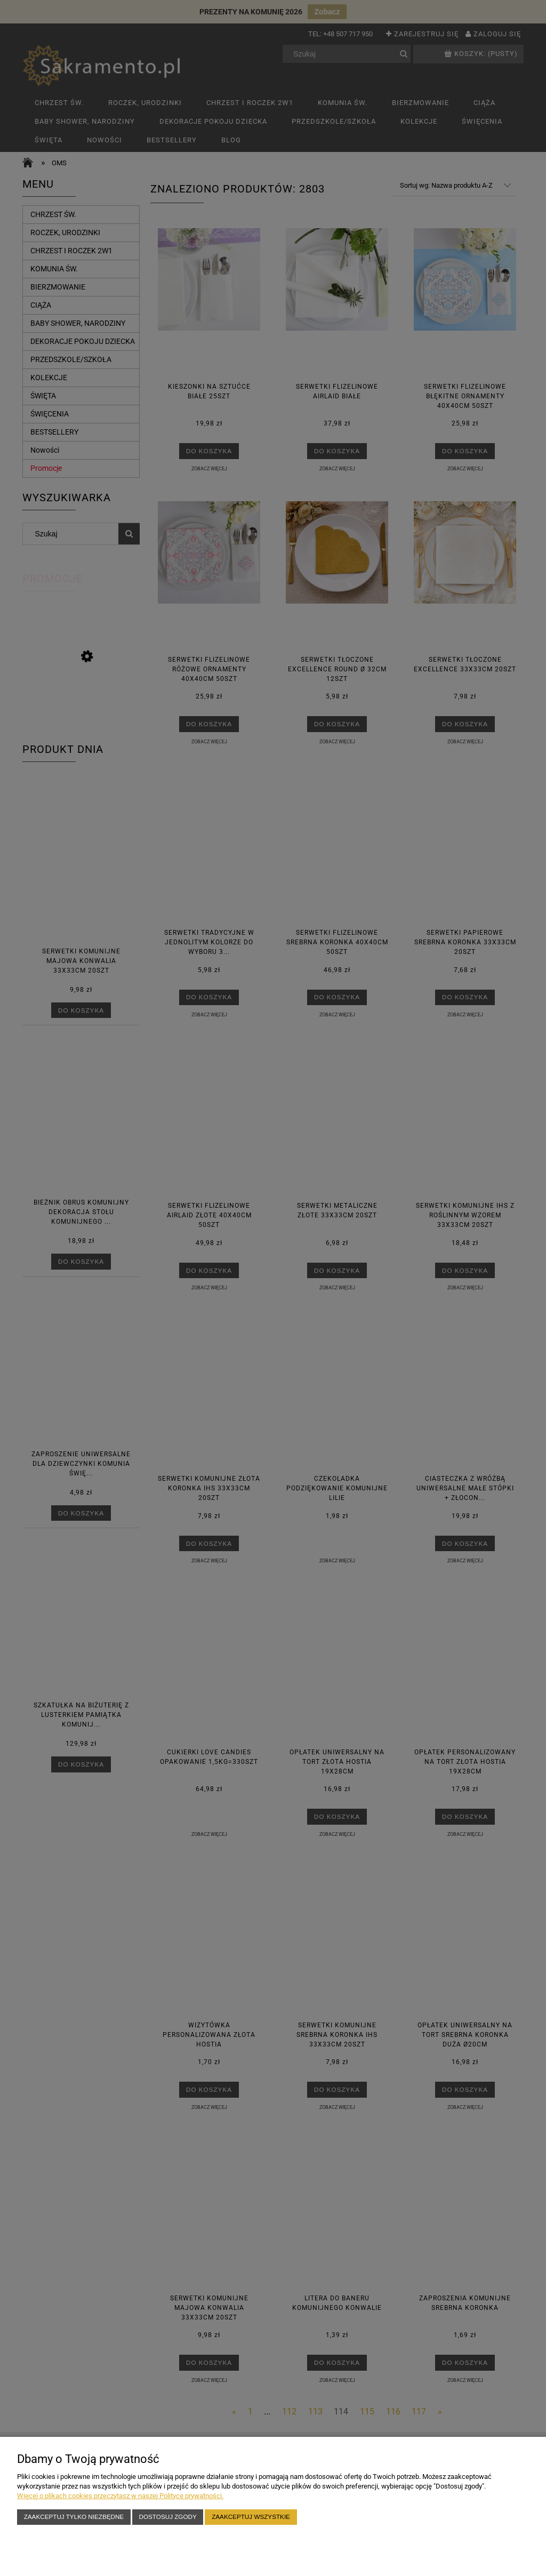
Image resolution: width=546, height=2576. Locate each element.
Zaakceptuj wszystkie (251, 2516)
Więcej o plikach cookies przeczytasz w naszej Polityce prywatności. (120, 2496)
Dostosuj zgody (168, 2516)
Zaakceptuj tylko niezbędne (74, 2516)
